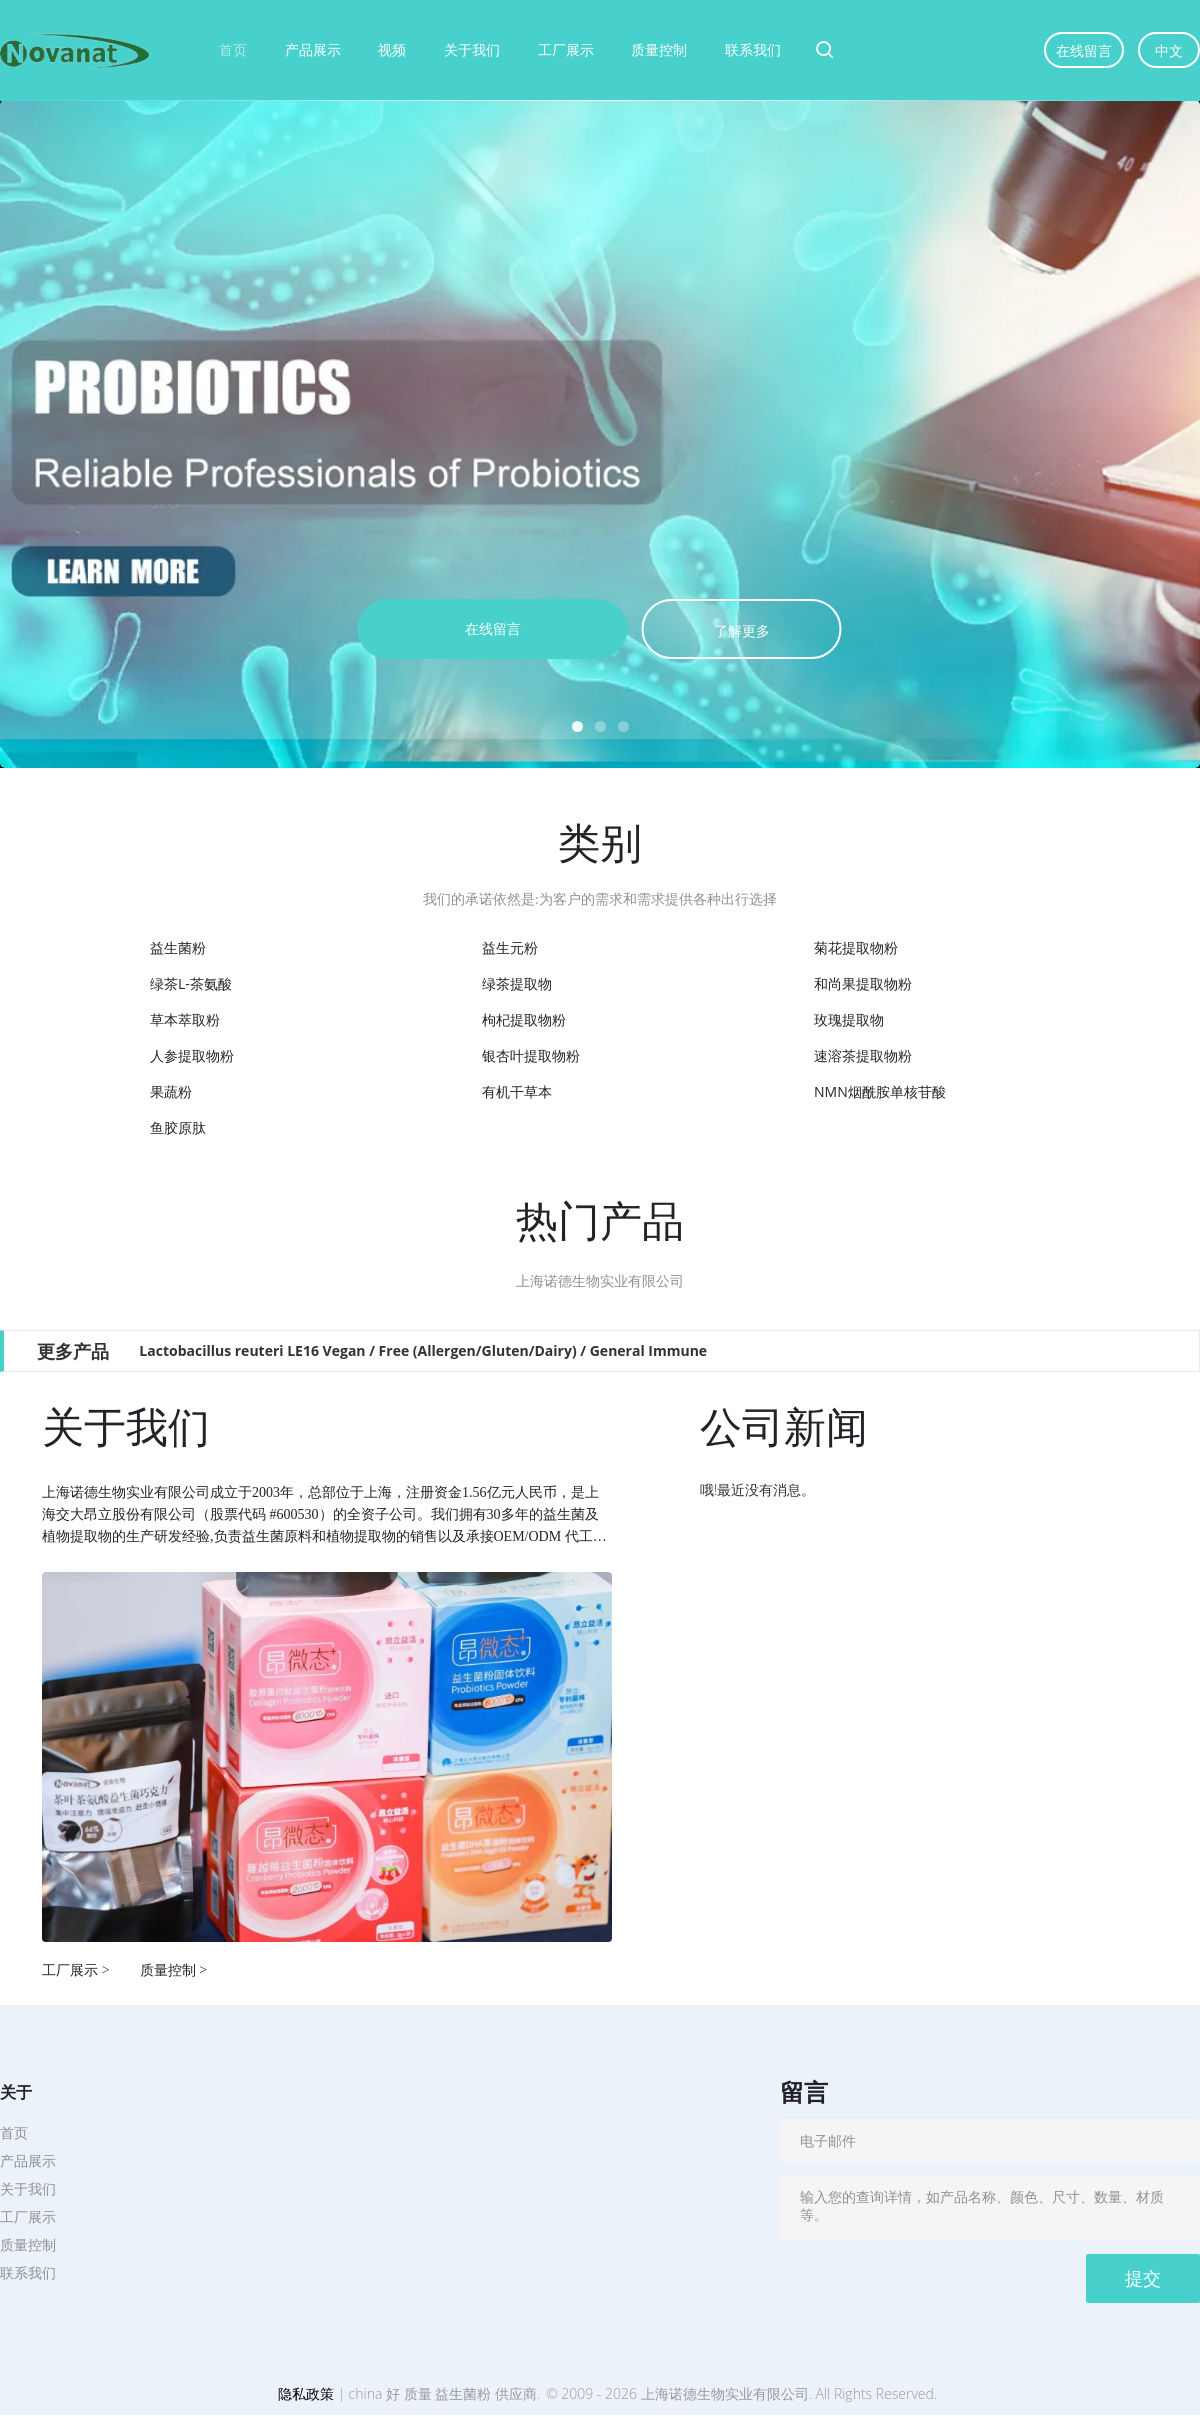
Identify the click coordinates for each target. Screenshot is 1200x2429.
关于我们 (472, 49)
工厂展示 (566, 49)
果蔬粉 (171, 1091)
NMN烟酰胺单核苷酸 (880, 1091)
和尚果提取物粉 (863, 983)
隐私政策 (306, 2393)
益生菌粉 (178, 947)
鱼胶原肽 (178, 1127)
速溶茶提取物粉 (863, 1055)
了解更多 (742, 630)
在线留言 (1084, 50)
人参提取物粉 (192, 1055)
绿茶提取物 (517, 983)
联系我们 (753, 49)
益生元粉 (510, 947)
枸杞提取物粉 (524, 1019)
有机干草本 (517, 1091)
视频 (392, 49)
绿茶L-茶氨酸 (191, 983)
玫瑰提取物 (849, 1019)
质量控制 (659, 49)
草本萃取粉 (185, 1019)
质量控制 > (174, 1969)
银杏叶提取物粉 (531, 1055)
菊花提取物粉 (856, 947)
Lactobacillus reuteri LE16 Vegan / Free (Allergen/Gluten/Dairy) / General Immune (423, 1350)
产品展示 (313, 49)
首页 (233, 49)
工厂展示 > (76, 1969)
